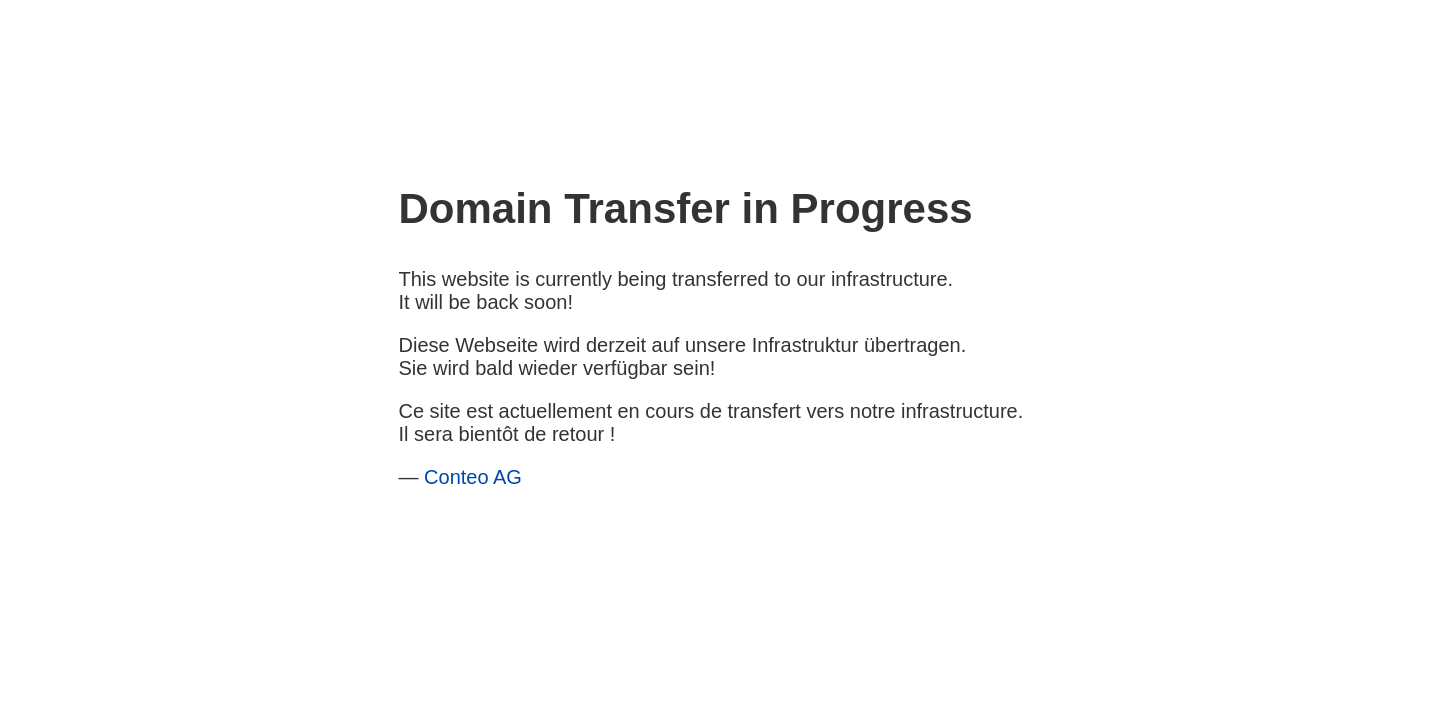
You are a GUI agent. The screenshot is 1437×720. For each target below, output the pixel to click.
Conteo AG (473, 477)
